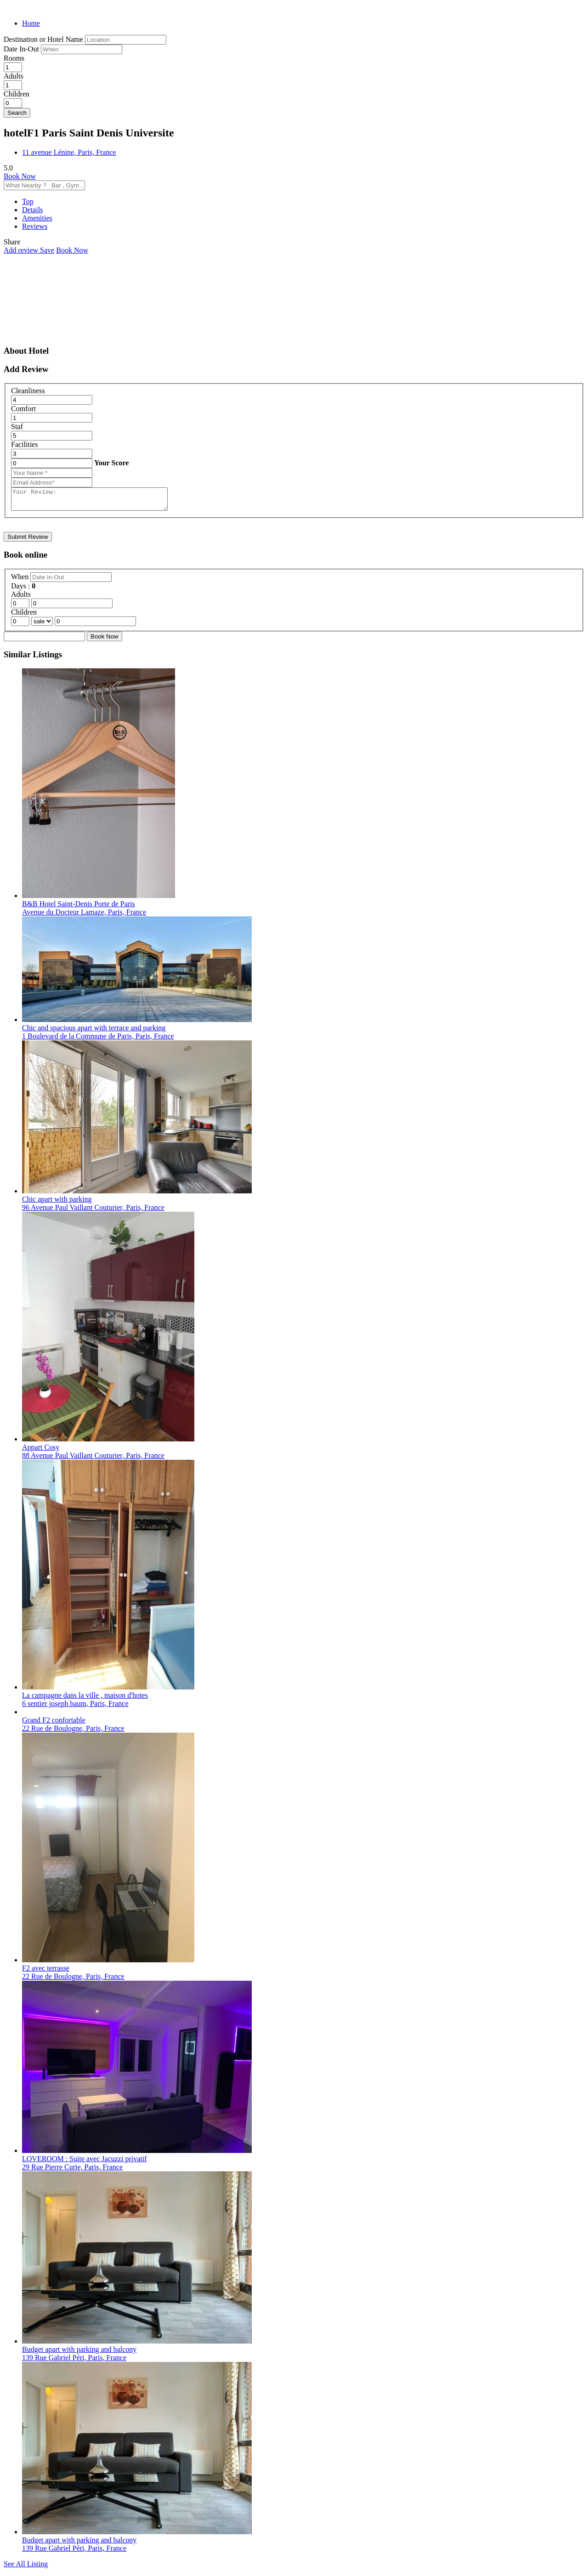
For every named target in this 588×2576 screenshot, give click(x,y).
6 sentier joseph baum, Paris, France (75, 1708)
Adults (13, 76)
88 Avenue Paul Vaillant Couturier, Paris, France (93, 1459)
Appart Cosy (40, 1451)
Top (28, 201)
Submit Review (27, 540)
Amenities (37, 218)
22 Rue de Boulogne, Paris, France (73, 1732)
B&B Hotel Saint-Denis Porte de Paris (78, 908)
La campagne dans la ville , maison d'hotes (85, 1699)
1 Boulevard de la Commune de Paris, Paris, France (98, 1040)
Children (16, 94)
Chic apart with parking (57, 1203)
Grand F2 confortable (53, 1724)
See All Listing (26, 2568)
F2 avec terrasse (45, 1972)
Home (31, 23)
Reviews (34, 226)
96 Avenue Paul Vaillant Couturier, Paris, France (93, 1211)
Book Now (20, 176)
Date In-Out (22, 49)
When (20, 581)
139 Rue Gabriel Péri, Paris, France (74, 2362)
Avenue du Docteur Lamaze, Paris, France (84, 916)
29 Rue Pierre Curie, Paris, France (72, 2171)
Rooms (14, 58)
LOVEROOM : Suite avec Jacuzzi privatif (84, 2163)
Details (32, 210)
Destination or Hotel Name (43, 39)
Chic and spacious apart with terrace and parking (93, 1032)
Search (17, 112)
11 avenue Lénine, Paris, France (69, 152)
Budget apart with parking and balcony (79, 2353)
